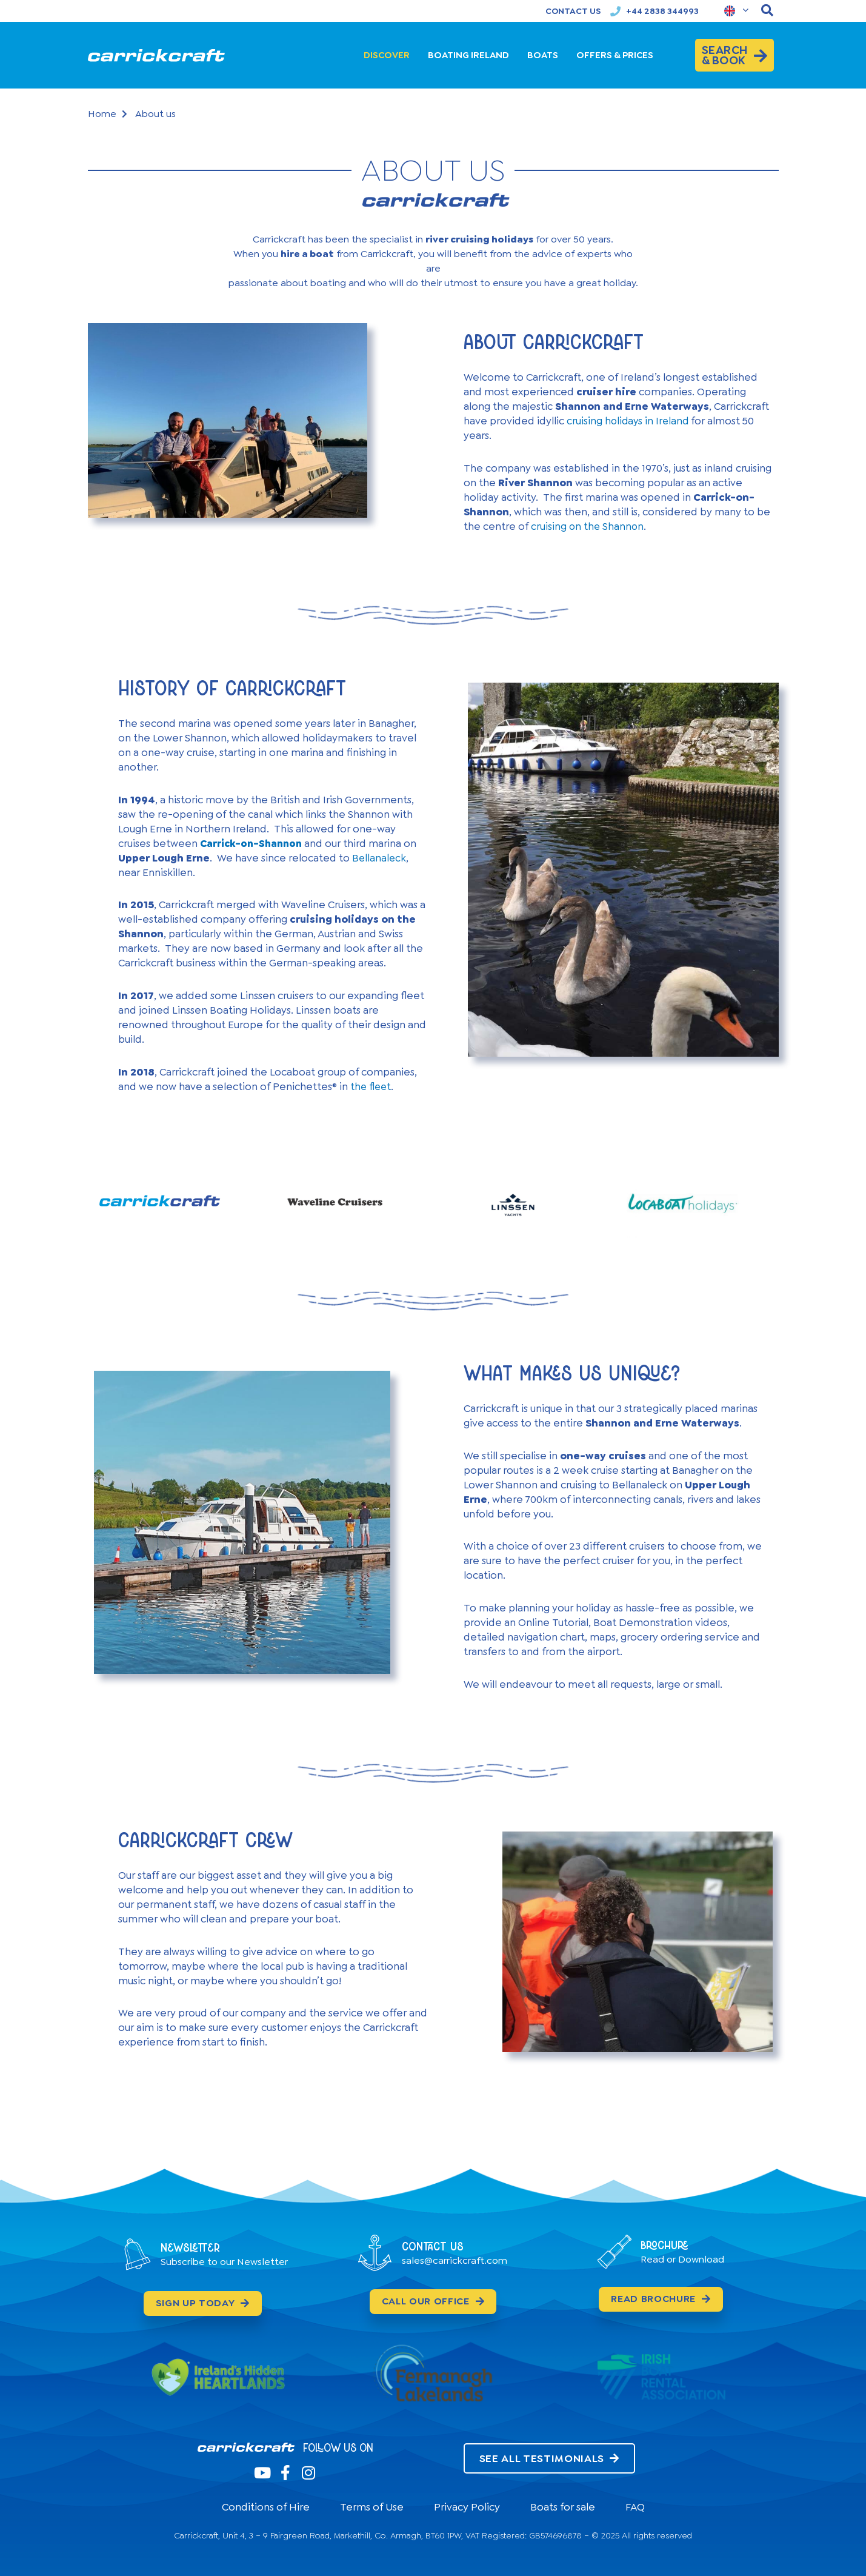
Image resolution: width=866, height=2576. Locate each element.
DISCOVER (387, 55)
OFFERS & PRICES (614, 55)
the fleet (371, 1086)
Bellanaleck (379, 858)
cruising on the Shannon (588, 526)
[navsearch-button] (767, 10)
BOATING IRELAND (468, 55)
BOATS (542, 55)
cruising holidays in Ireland (629, 420)
